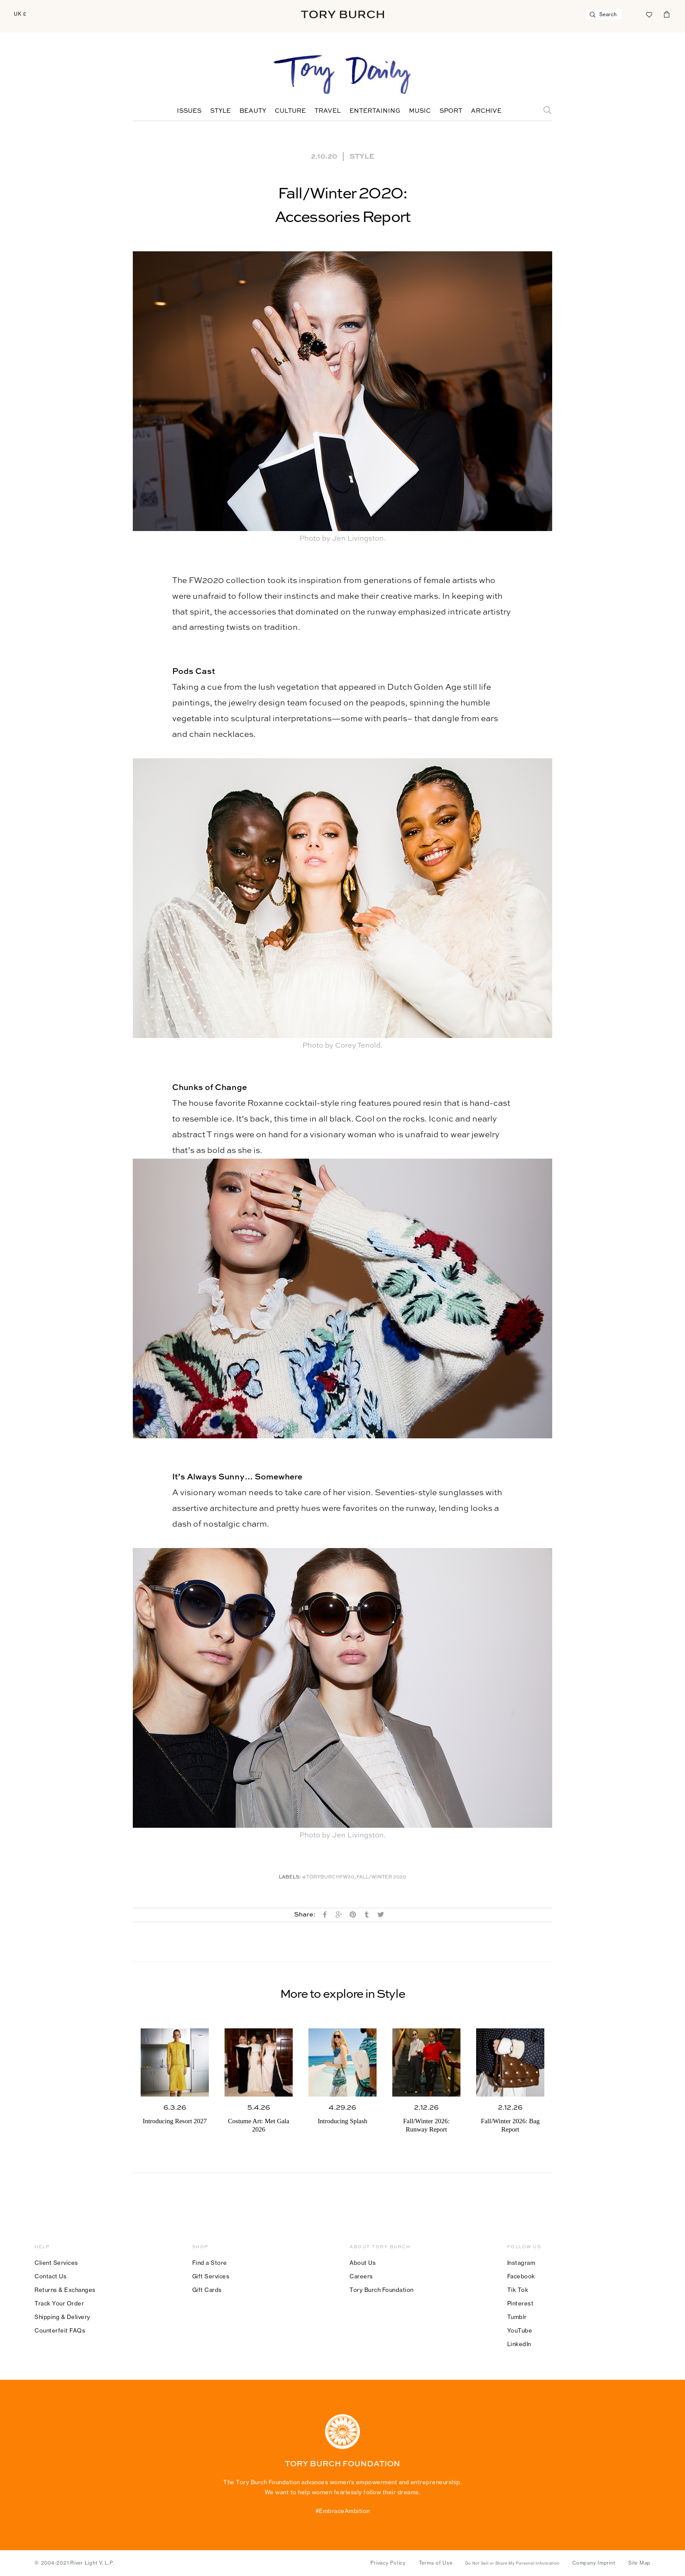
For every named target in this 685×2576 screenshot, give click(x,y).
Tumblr (517, 2316)
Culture (290, 111)
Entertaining (374, 111)
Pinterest (520, 2303)
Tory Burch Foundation (381, 2289)
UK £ (20, 14)
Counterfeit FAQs (60, 2330)
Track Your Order (59, 2303)
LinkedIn (519, 2343)
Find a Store (209, 2262)
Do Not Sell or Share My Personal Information (512, 2563)
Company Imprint (593, 2563)
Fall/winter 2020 (381, 1877)
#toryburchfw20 (328, 1877)
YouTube (520, 2330)
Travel (328, 111)
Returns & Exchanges (65, 2289)
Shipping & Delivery (62, 2316)
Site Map (639, 2563)
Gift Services (211, 2276)
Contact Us (50, 2276)
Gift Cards (207, 2289)
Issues (189, 111)
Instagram (521, 2262)
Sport (450, 111)
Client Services (56, 2262)
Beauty (252, 111)
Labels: (290, 1877)
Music (420, 111)
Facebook (521, 2276)
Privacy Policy (388, 2563)
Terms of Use (436, 2563)
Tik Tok (518, 2289)
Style (220, 111)
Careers (361, 2276)
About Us (362, 2262)
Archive (486, 111)
